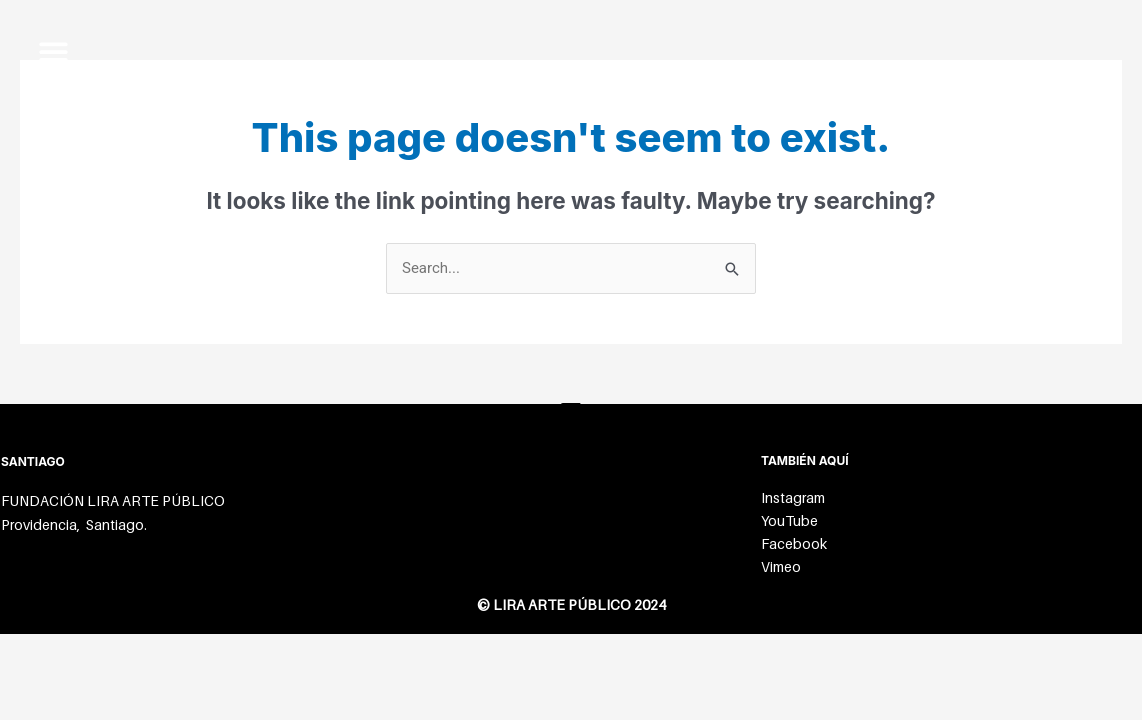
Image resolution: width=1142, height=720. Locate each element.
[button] (53, 51)
